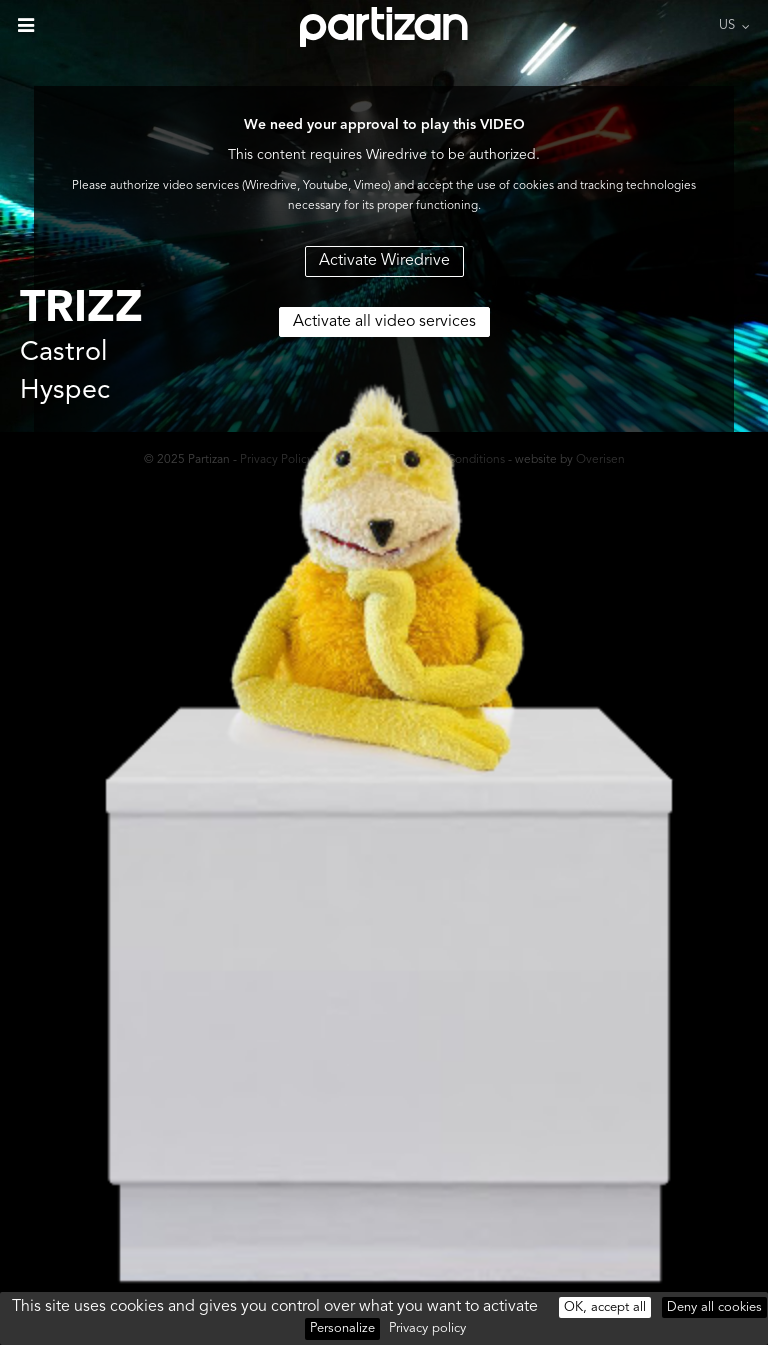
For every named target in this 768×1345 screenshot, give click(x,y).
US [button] (727, 25)
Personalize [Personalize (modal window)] (342, 1328)
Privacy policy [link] (427, 1328)
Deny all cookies (714, 1307)
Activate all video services (384, 322)
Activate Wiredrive (384, 261)
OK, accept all (605, 1307)
